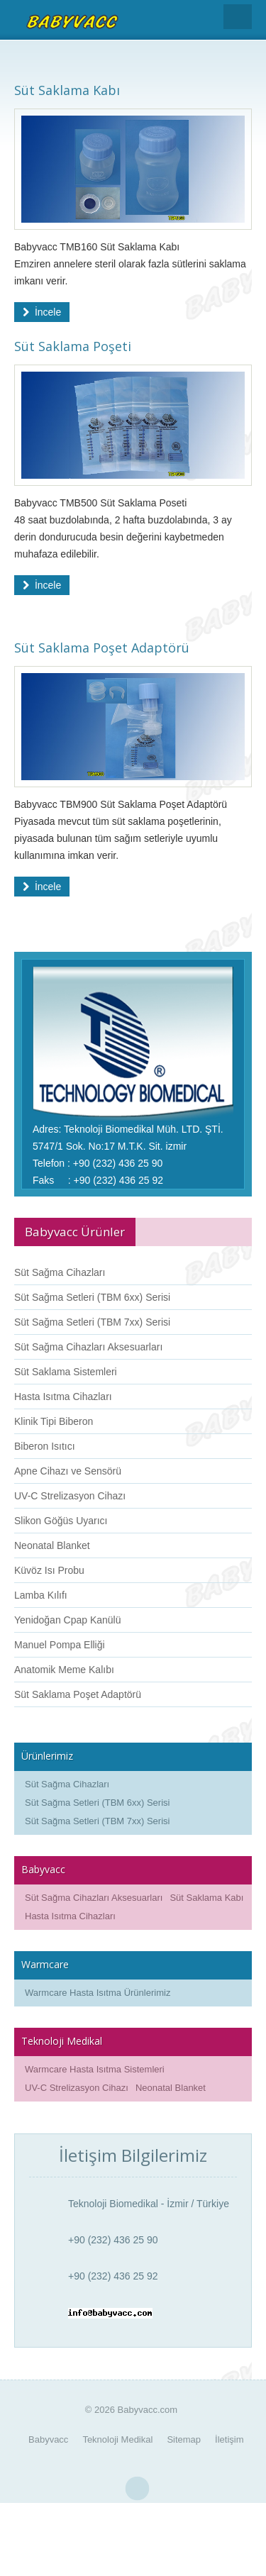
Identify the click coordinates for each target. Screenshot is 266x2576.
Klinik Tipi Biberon (53, 1421)
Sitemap (184, 2439)
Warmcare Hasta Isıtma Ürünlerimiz (97, 1992)
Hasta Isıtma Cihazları (63, 1396)
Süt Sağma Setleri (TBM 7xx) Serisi (92, 1322)
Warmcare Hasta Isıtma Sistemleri (95, 2069)
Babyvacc (48, 2439)
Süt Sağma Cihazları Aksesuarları (88, 1347)
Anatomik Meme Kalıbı (64, 1669)
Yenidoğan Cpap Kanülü (67, 1620)
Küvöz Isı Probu (49, 1570)
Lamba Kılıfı (40, 1595)
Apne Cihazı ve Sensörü (67, 1471)
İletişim (229, 2439)
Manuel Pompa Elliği (59, 1644)
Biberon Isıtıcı (44, 1446)
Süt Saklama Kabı (67, 90)
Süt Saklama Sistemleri (65, 1371)
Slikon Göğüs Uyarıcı (61, 1520)
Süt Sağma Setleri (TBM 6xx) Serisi (92, 1297)
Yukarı (137, 2489)
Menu (237, 16)
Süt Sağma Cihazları (59, 1272)
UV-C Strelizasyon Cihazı (70, 1495)
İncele (42, 312)
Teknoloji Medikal (117, 2439)
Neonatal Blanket (52, 1545)
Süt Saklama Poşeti (72, 346)
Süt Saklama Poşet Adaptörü (101, 647)
